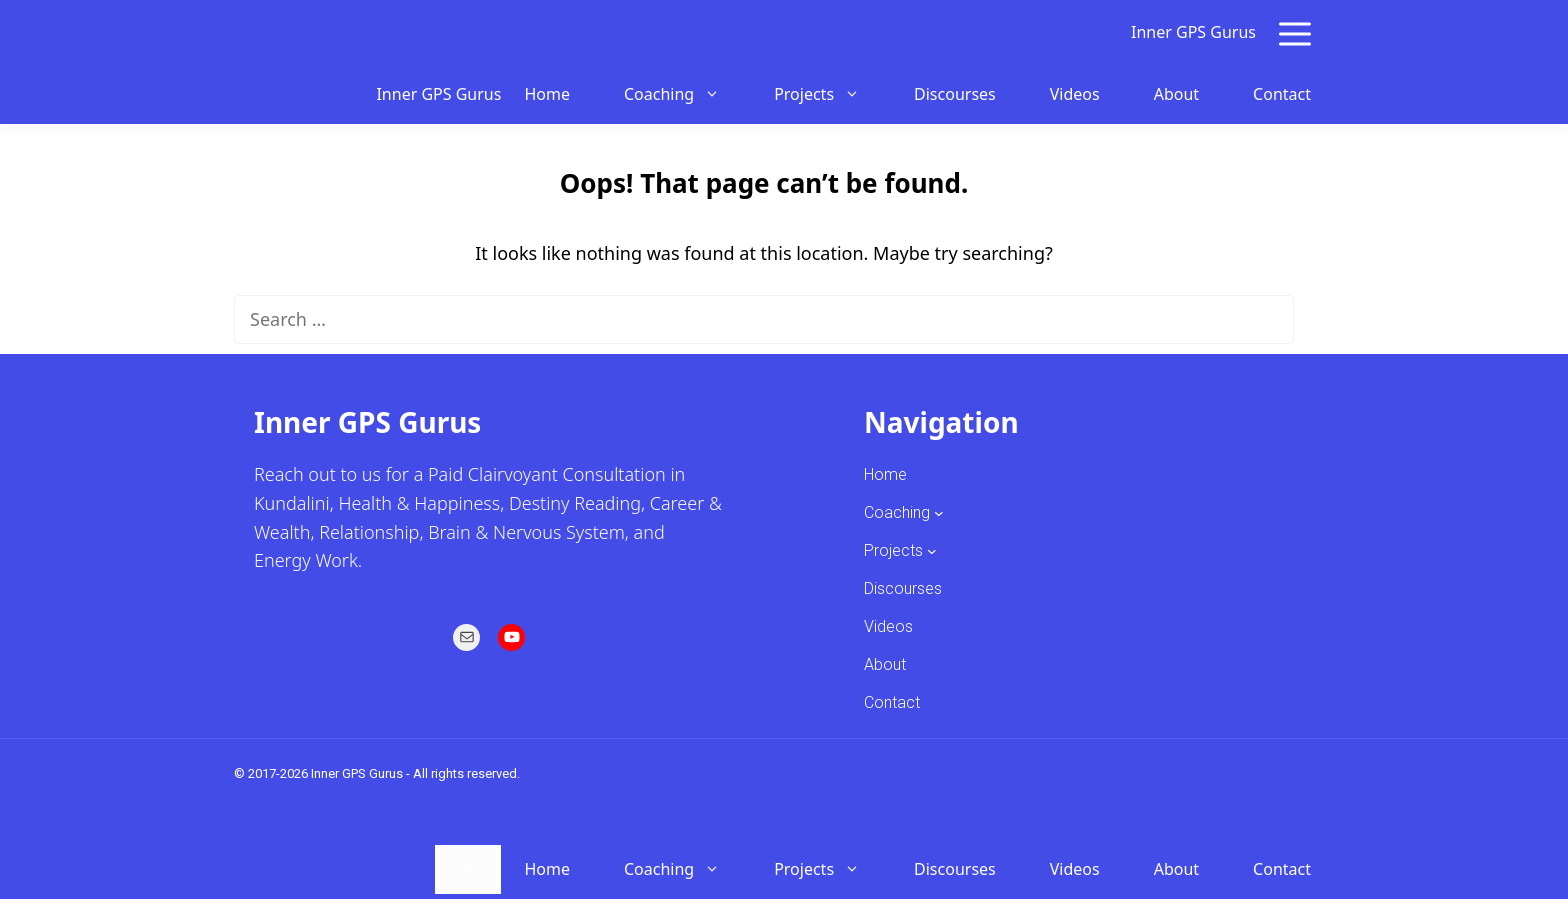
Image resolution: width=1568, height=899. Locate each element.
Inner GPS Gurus (1193, 32)
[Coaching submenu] (939, 513)
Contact (1282, 94)
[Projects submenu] (932, 551)
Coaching (683, 94)
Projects (828, 94)
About (1176, 94)
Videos (1075, 94)
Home (547, 94)
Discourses (955, 94)
